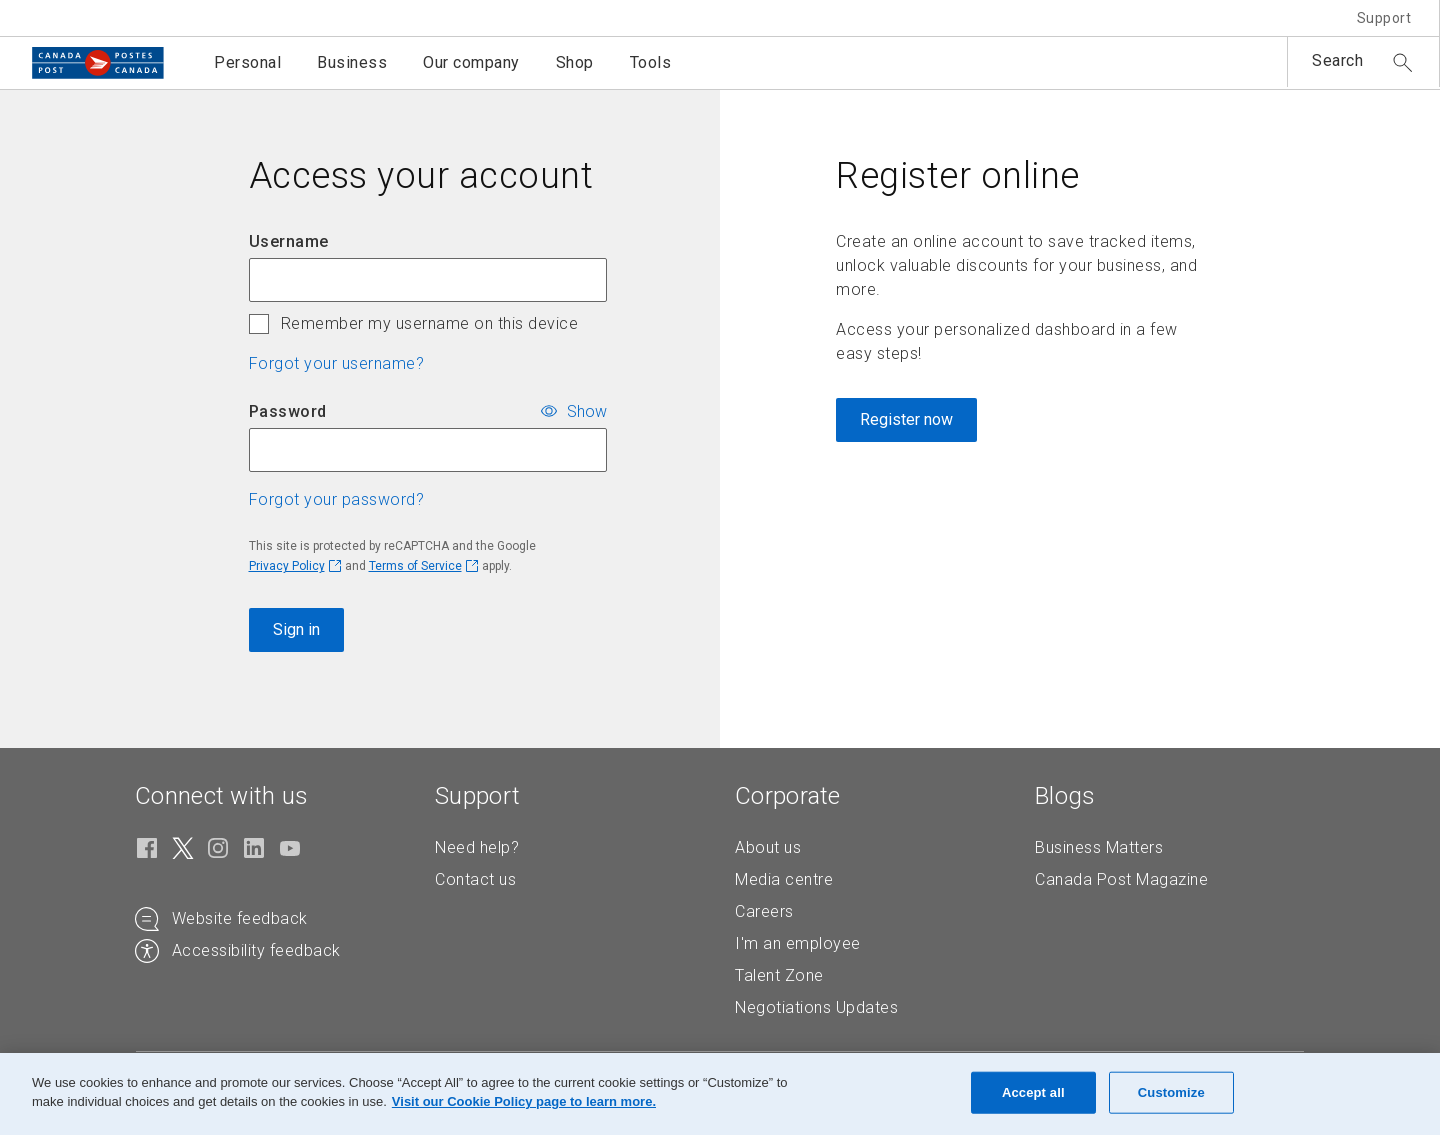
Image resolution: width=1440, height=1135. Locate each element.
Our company (471, 62)
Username (289, 241)
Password (288, 411)
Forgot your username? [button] (337, 363)
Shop (575, 62)
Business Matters (1099, 847)
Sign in (296, 629)
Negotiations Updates (816, 1007)
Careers (764, 911)
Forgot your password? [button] (337, 499)
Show (587, 410)
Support (1384, 18)
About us (768, 847)
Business (352, 62)
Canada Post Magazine (1121, 879)
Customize (1171, 1092)
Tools (651, 62)
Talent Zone (779, 975)
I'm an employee (798, 943)
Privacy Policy (287, 566)
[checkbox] (259, 324)
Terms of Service (415, 566)
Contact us (475, 879)
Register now (906, 419)
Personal (247, 62)
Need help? (477, 847)
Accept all (1033, 1092)
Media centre (784, 879)
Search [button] (1337, 60)
